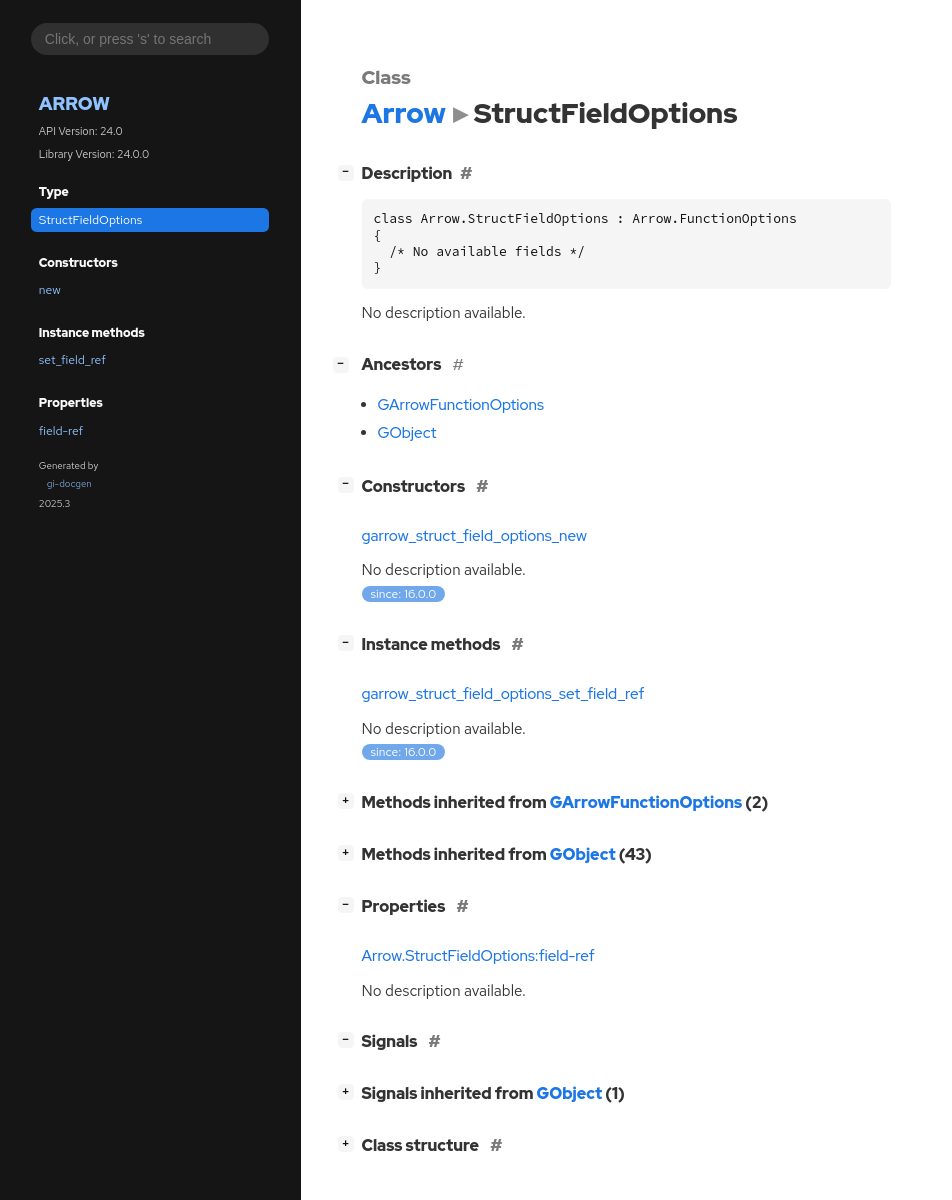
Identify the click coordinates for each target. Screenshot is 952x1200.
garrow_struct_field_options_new (474, 536)
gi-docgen (69, 483)
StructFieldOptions (90, 220)
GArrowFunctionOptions (461, 405)
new (50, 290)
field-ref (61, 431)
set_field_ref (72, 360)
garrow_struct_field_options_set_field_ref (503, 694)
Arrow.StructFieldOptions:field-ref (478, 956)
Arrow (74, 103)
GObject (407, 433)
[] (349, 171)
